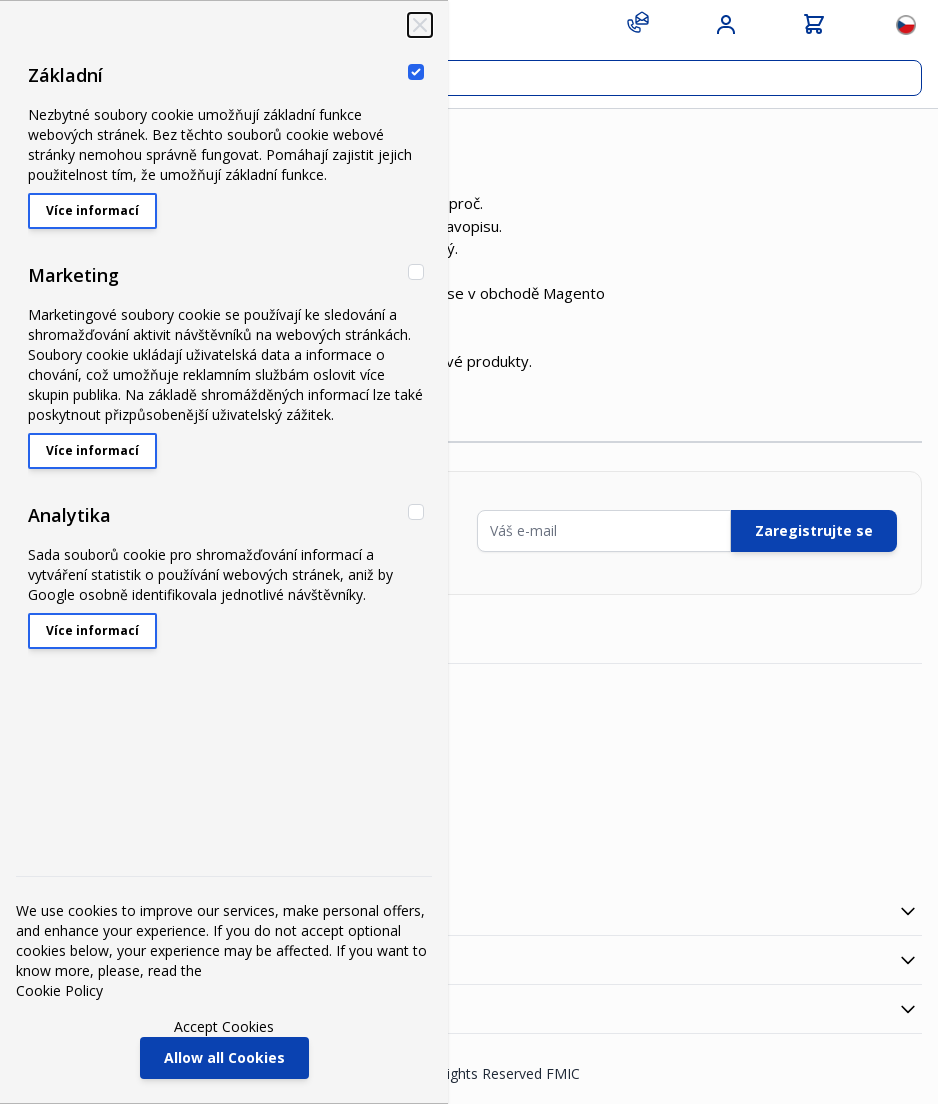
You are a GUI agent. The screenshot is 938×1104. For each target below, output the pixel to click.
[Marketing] (416, 272)
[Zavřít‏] (420, 25)
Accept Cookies (224, 1026)
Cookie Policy (59, 990)
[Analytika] (416, 512)
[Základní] (416, 72)
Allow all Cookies (224, 1057)
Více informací (92, 210)
